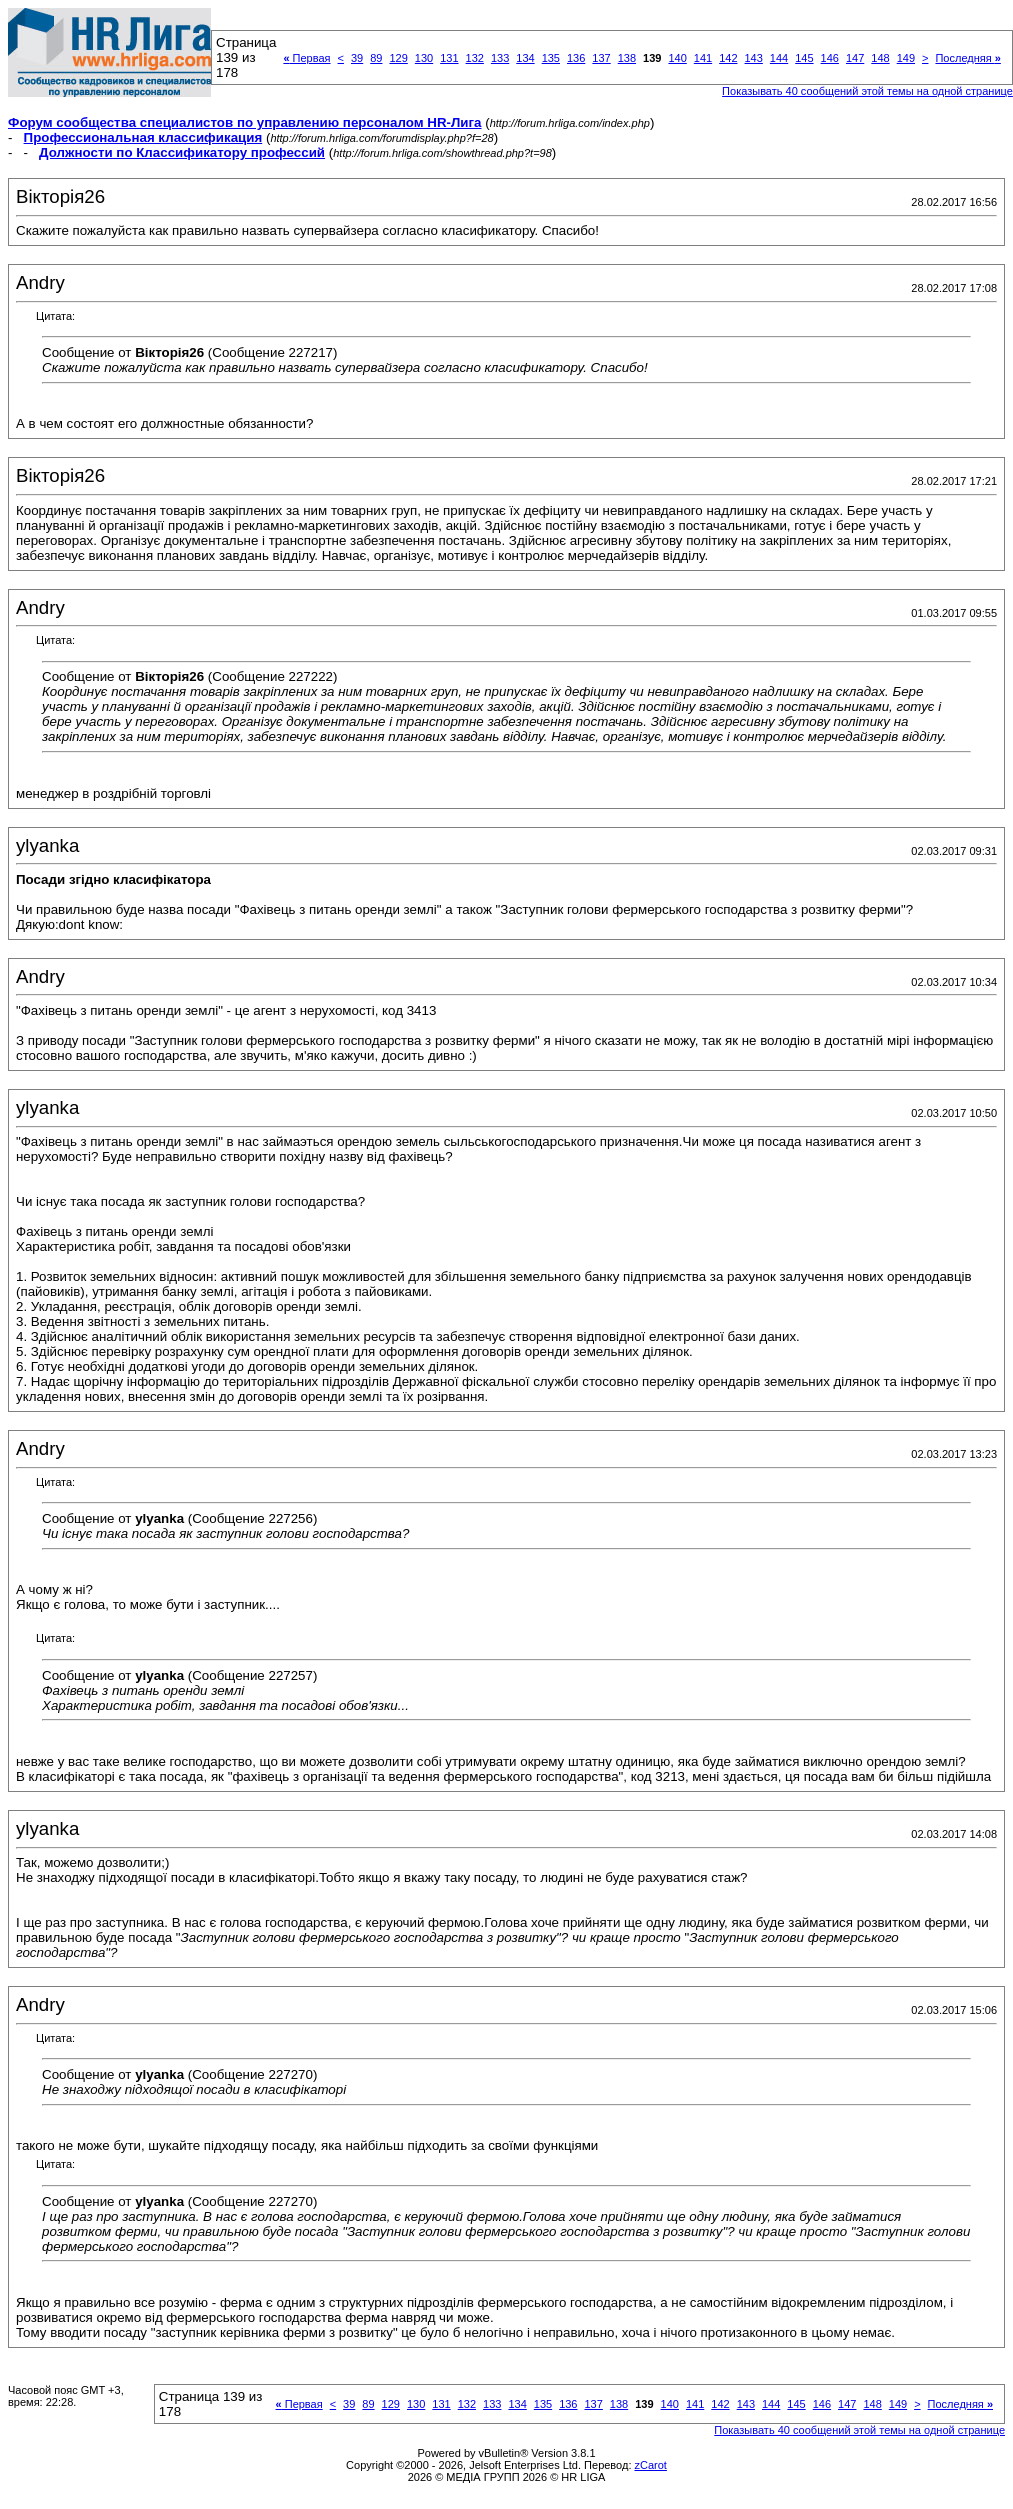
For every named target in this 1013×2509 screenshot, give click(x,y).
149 (906, 58)
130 (424, 58)
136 (576, 58)
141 (703, 58)
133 (500, 58)
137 (601, 58)
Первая (306, 58)
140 (677, 58)
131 (449, 58)
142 (728, 58)
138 (627, 58)
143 (754, 58)
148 (880, 58)
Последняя (967, 58)
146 (830, 58)
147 (855, 58)
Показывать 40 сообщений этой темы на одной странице (867, 91)
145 (804, 58)
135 (551, 58)
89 (376, 58)
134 (525, 58)
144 (779, 58)
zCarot (651, 2465)
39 (357, 58)
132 (475, 58)
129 (398, 58)
